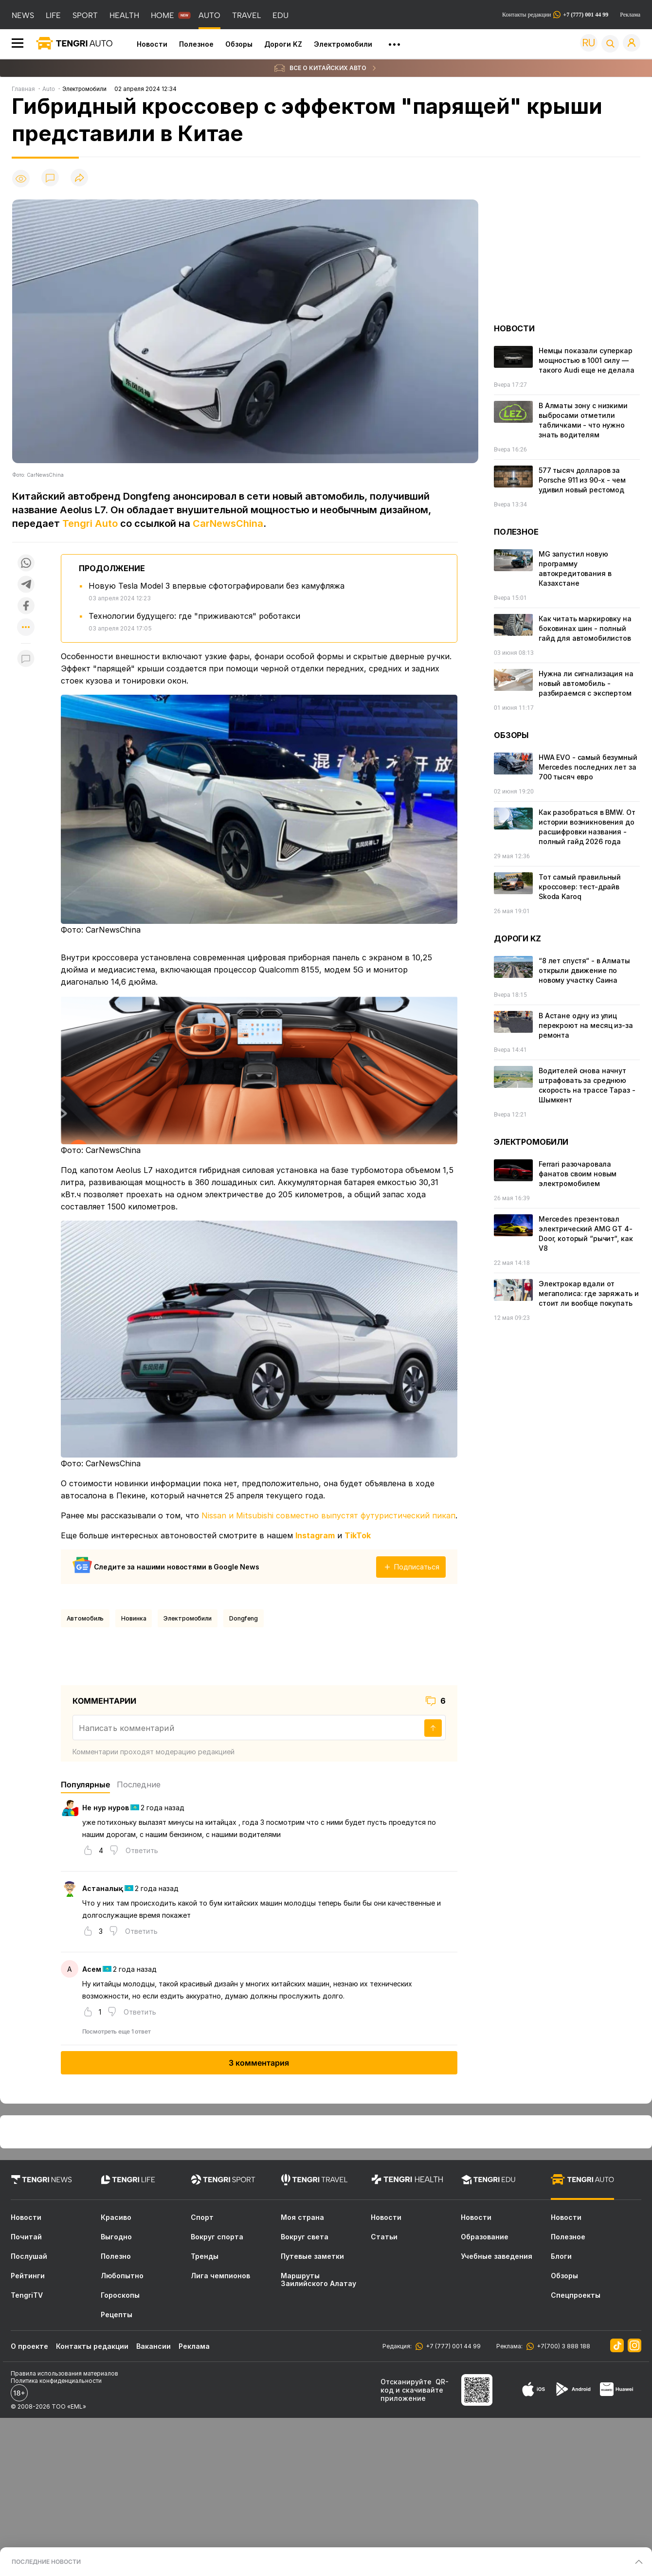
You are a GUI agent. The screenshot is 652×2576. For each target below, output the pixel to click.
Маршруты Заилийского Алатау (318, 2280)
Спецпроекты (575, 2295)
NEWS (23, 15)
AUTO (209, 15)
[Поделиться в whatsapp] (26, 563)
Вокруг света (304, 2237)
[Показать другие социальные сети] (26, 627)
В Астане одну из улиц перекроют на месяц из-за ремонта (586, 1025)
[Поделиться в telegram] (26, 584)
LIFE (53, 15)
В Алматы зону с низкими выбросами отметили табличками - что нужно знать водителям (583, 420)
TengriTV (27, 2295)
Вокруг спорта (217, 2237)
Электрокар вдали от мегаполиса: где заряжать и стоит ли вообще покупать (588, 1293)
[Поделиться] (79, 178)
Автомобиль (85, 1618)
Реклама (630, 14)
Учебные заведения (496, 2256)
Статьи (384, 2237)
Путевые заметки (312, 2256)
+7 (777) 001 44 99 (452, 2346)
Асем (91, 1969)
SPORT (85, 15)
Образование (484, 2237)
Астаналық (102, 1888)
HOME (162, 15)
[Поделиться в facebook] (26, 605)
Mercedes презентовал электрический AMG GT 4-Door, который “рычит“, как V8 (586, 1233)
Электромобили (343, 44)
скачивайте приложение (411, 2394)
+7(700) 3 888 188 (562, 2346)
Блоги (561, 2256)
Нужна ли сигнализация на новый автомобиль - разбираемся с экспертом (586, 683)
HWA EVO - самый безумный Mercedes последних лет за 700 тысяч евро (588, 767)
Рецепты (116, 2315)
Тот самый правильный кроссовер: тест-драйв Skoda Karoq (580, 887)
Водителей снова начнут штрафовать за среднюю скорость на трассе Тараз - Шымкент (587, 1085)
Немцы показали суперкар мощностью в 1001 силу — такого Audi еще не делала (586, 360)
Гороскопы (120, 2295)
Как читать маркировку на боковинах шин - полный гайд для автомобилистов (585, 628)
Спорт (202, 2217)
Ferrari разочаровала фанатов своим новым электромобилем (577, 1174)
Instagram (315, 1535)
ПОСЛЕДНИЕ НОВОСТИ (46, 2561)
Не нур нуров (105, 1807)
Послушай (29, 2256)
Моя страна (302, 2217)
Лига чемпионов (220, 2276)
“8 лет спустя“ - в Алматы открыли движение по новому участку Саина (584, 970)
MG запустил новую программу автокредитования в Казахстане (575, 568)
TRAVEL (246, 15)
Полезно (116, 2256)
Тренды (204, 2256)
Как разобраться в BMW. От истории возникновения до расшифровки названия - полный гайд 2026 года (587, 827)
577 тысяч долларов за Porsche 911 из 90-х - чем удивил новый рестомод (582, 480)
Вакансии (153, 2346)
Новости (152, 44)
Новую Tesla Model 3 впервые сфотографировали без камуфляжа (216, 586)
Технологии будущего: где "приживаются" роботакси (194, 616)
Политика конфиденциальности (56, 2380)
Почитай (26, 2237)
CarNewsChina (228, 523)
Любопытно (122, 2276)
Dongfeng (243, 1618)
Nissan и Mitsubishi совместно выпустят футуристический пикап (328, 1515)
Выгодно (116, 2237)
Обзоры (239, 44)
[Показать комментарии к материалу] (26, 658)
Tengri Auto (90, 523)
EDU (280, 15)
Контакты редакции (555, 14)
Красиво (116, 2217)
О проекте (29, 2346)
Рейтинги (28, 2276)
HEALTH (124, 15)
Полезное (196, 44)
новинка (133, 1618)
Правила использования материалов (64, 2373)
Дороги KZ (283, 44)
